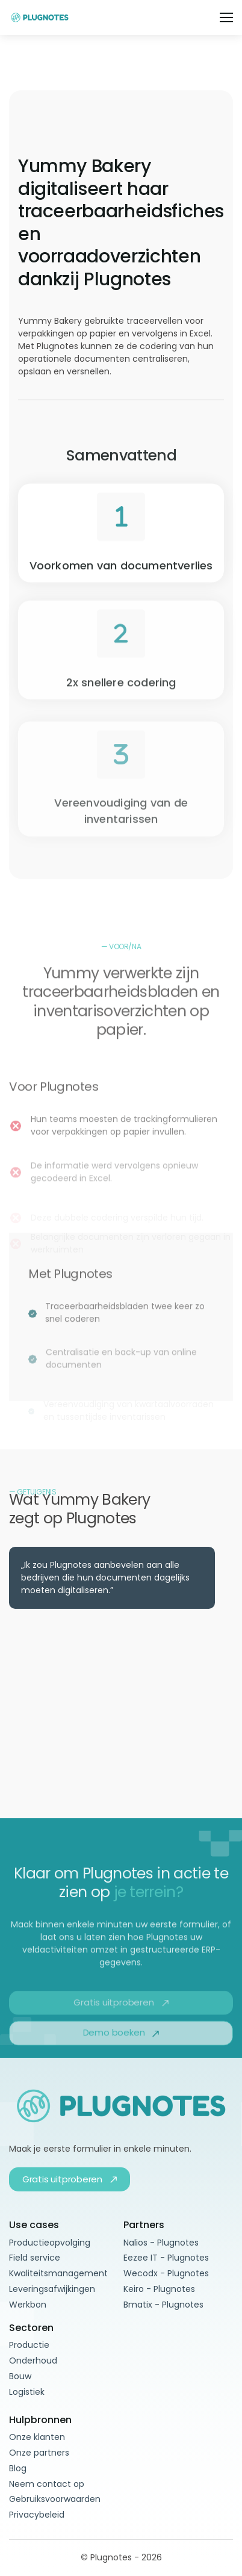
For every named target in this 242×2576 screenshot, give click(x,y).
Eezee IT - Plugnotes (166, 2258)
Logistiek (27, 2392)
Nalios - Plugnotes (161, 2243)
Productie (29, 2345)
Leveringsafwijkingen (52, 2289)
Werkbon (27, 2305)
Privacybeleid (36, 2515)
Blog (17, 2468)
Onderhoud (33, 2361)
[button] (226, 17)
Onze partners (39, 2453)
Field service (34, 2258)
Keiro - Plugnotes (159, 2289)
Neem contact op (46, 2484)
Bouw (20, 2376)
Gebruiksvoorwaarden (55, 2499)
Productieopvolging (49, 2243)
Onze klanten (37, 2437)
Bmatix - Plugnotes (163, 2305)
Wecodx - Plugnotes (166, 2273)
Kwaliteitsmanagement (58, 2273)
